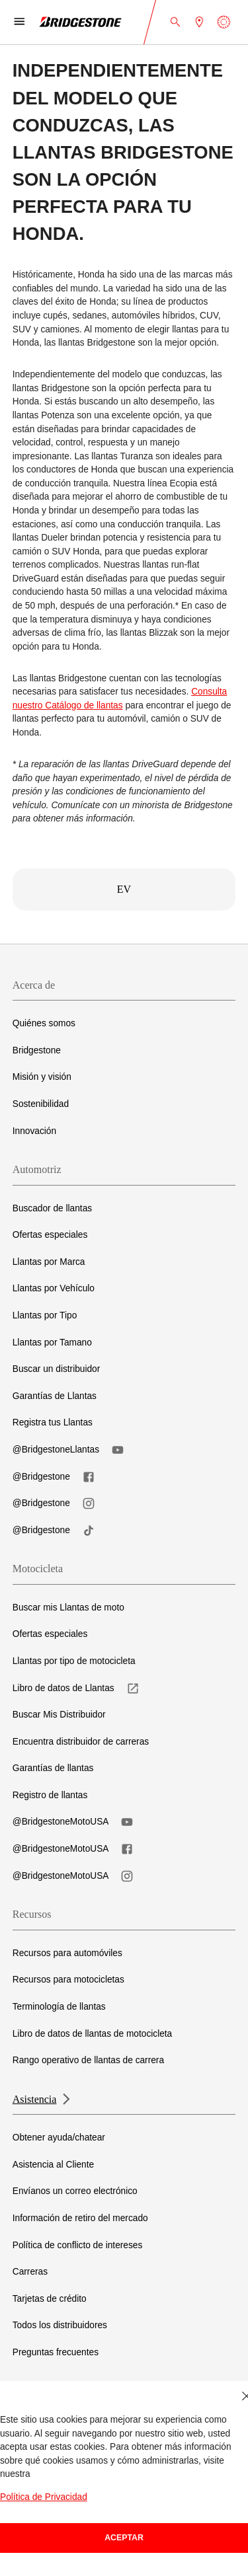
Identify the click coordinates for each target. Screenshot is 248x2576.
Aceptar (124, 2537)
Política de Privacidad (43, 2497)
